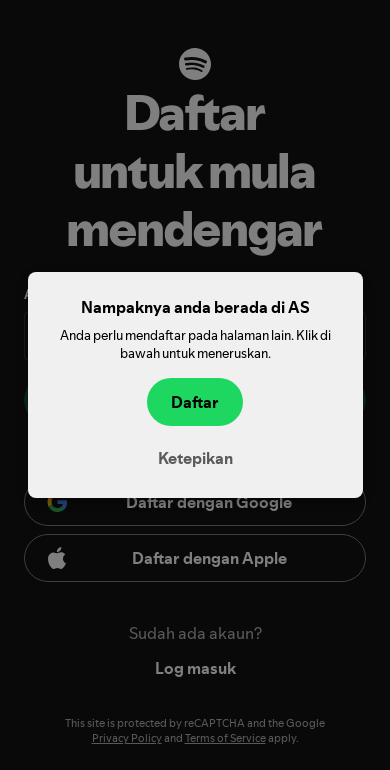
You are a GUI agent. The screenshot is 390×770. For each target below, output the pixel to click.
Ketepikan (195, 458)
